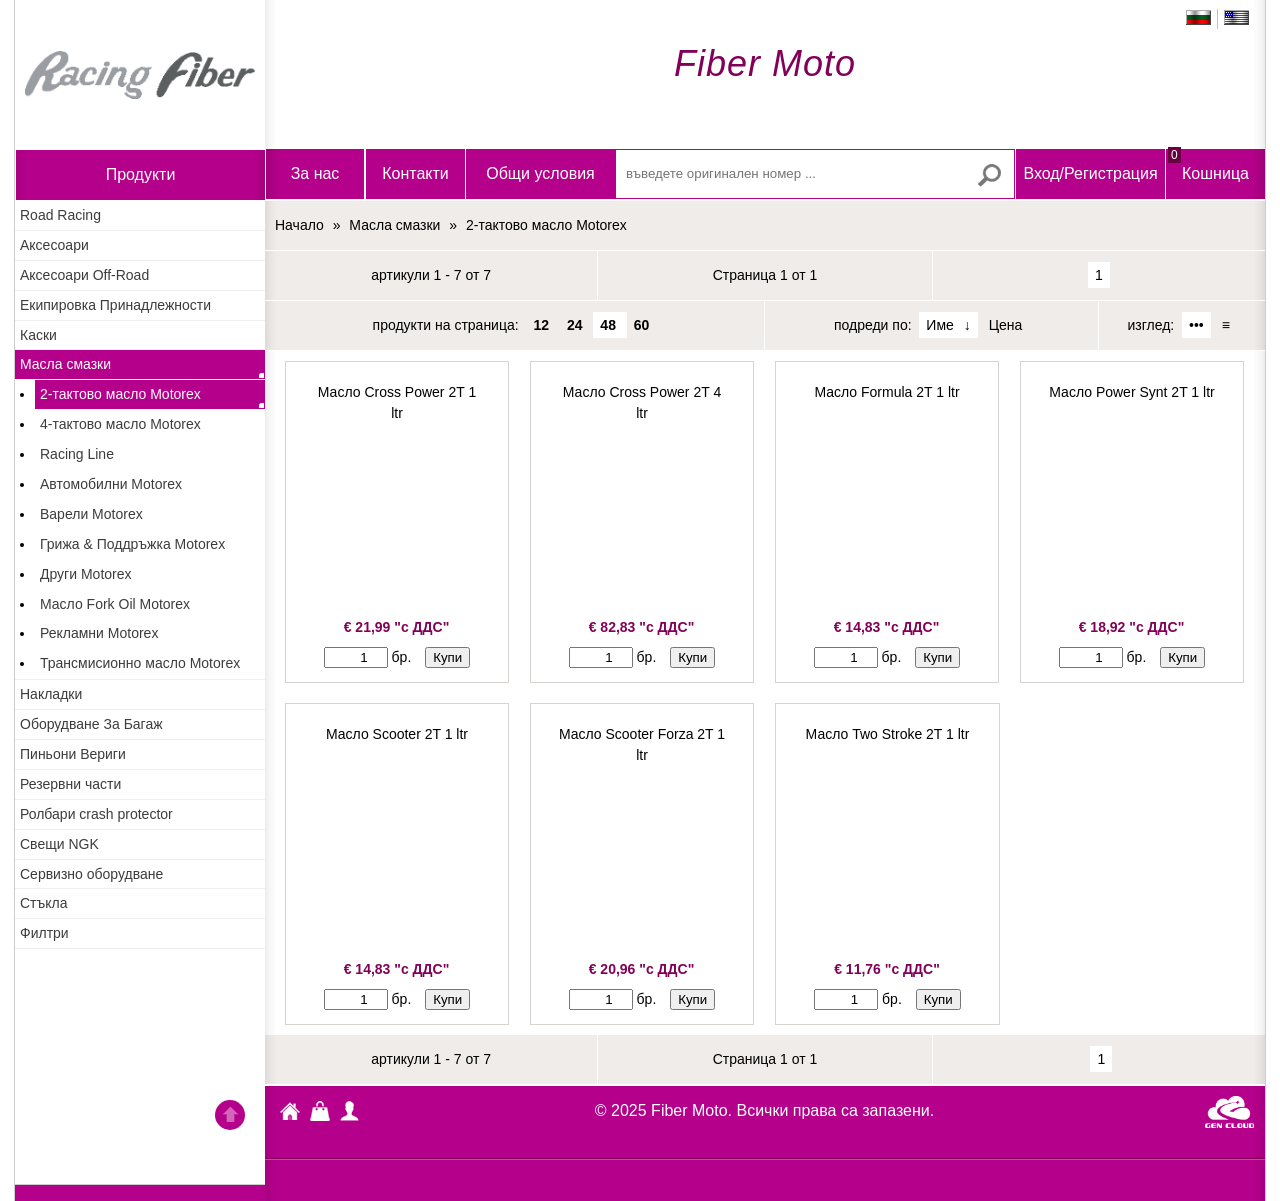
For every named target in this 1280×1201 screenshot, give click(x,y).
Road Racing (60, 215)
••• (1196, 325)
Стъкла (44, 903)
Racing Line (77, 454)
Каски (38, 335)
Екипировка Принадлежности (115, 305)
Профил (350, 1111)
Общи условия (540, 173)
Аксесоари (54, 245)
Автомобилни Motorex (111, 484)
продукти (141, 174)
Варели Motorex (91, 514)
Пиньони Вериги (73, 754)
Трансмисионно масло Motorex (140, 663)
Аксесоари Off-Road (84, 275)
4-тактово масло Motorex (120, 424)
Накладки (51, 694)
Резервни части (70, 784)
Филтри (44, 933)
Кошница (1208, 165)
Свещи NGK (59, 844)
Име (939, 325)
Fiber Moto (290, 1114)
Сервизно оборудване (91, 874)
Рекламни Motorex (99, 633)
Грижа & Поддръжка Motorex (132, 544)
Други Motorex (86, 574)
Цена (1006, 325)
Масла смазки (65, 364)
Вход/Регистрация (1090, 173)
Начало (140, 75)
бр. (402, 657)
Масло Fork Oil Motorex (115, 604)
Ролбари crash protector (96, 814)
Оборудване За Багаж (91, 724)
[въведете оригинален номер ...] (815, 174)
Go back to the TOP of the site (230, 1118)
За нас (315, 173)
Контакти (415, 173)
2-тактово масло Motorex (120, 394)
